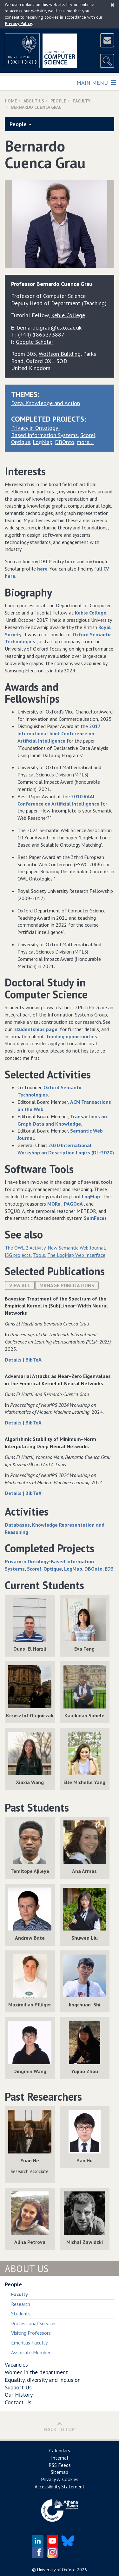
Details (14, 1359)
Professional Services (33, 2323)
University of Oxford (56, 2570)
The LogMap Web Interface (76, 1255)
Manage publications (66, 1285)
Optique (20, 442)
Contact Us (18, 2402)
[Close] (112, 5)
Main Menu (96, 82)
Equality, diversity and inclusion (43, 2379)
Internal (59, 2458)
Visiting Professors (31, 2333)
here (70, 561)
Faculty (81, 101)
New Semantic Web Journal (76, 1248)
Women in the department (36, 2372)
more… (85, 442)
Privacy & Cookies (59, 2479)
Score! (87, 435)
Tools (39, 1255)
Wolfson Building (60, 353)
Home (11, 101)
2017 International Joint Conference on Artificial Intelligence (58, 733)
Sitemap (59, 2472)
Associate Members (32, 2352)
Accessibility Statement (60, 2486)
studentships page (35, 1029)
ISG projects (18, 1255)
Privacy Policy (18, 23)
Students (20, 2313)
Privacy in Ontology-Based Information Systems (44, 431)
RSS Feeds (60, 2465)
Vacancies (16, 2364)
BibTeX (33, 1359)
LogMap (42, 442)
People (58, 101)
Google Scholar (34, 341)
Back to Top (59, 2426)
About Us (33, 101)
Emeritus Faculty (29, 2342)
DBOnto (64, 442)
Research (20, 2304)
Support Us (18, 2387)
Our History (19, 2394)
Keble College (90, 612)
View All (19, 1285)
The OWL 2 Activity (25, 1248)
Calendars (59, 2450)
